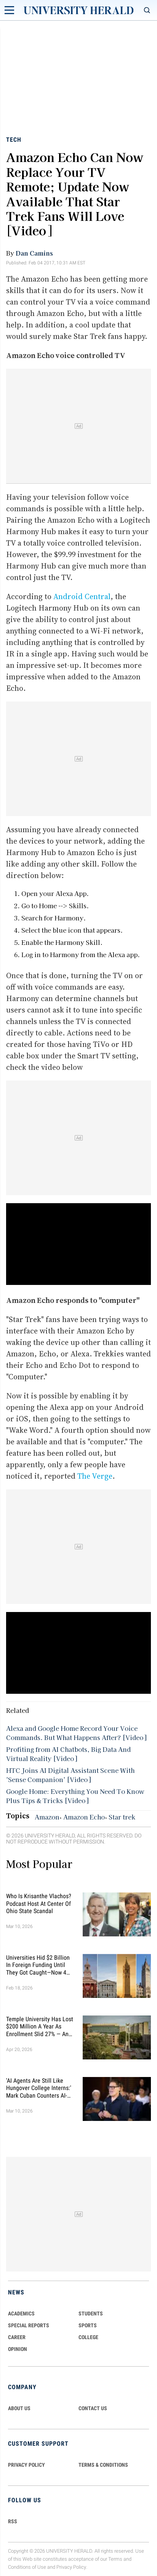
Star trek (122, 1816)
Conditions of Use (27, 2567)
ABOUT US (19, 2408)
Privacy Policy (71, 2567)
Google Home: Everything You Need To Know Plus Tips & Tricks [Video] (75, 1796)
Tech (13, 139)
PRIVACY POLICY (26, 2465)
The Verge (94, 1476)
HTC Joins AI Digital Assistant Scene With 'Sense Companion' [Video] (70, 1775)
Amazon (47, 1816)
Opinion (17, 2349)
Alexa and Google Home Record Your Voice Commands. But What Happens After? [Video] (76, 1733)
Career (17, 2337)
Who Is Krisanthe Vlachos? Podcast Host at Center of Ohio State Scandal (38, 1903)
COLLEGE (88, 2337)
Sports (87, 2325)
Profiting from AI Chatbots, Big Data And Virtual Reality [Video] (68, 1754)
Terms (115, 2559)
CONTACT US (92, 2408)
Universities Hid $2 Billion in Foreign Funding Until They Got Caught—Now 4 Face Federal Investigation (39, 1965)
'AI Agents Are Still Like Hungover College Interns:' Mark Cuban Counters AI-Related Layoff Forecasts (38, 2088)
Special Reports (28, 2325)
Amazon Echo (84, 1816)
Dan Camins (34, 253)
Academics (21, 2313)
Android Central (82, 596)
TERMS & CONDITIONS (103, 2465)
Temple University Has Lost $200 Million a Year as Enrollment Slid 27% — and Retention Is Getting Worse (39, 2026)
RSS (12, 2521)
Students (90, 2313)
